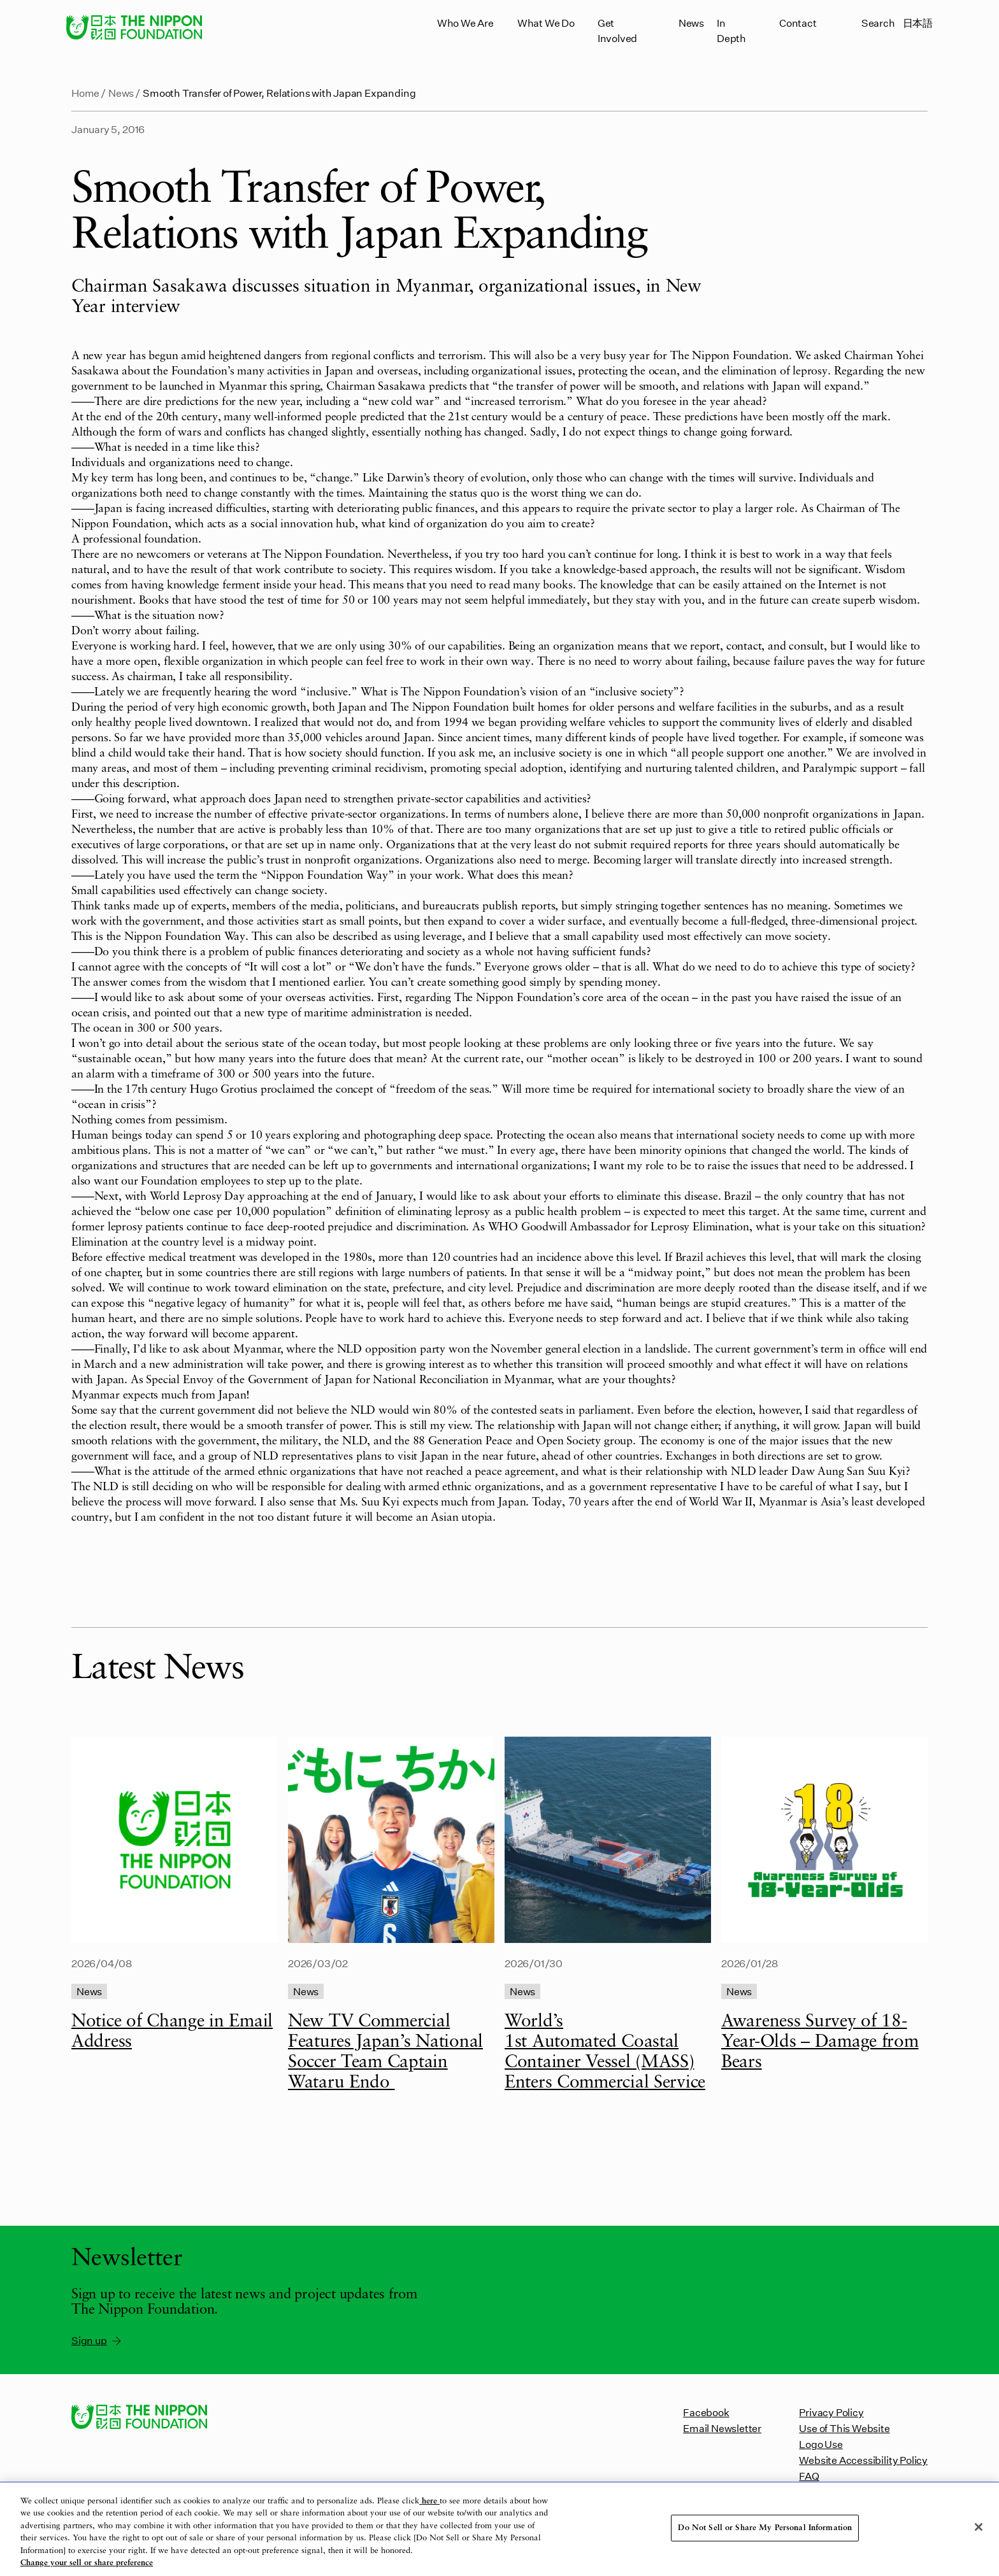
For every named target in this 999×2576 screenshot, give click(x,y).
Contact (798, 22)
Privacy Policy (831, 2412)
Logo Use (820, 2444)
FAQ (809, 2475)
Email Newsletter (722, 2428)
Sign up (97, 2340)
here (429, 2501)
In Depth (731, 30)
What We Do (546, 22)
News (691, 22)
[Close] (979, 2527)
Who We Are (465, 22)
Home (85, 92)
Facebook (706, 2412)
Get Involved (617, 30)
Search (878, 22)
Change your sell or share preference (86, 2563)
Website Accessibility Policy (863, 2459)
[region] (499, 2529)
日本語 (918, 22)
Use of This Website (844, 2428)
